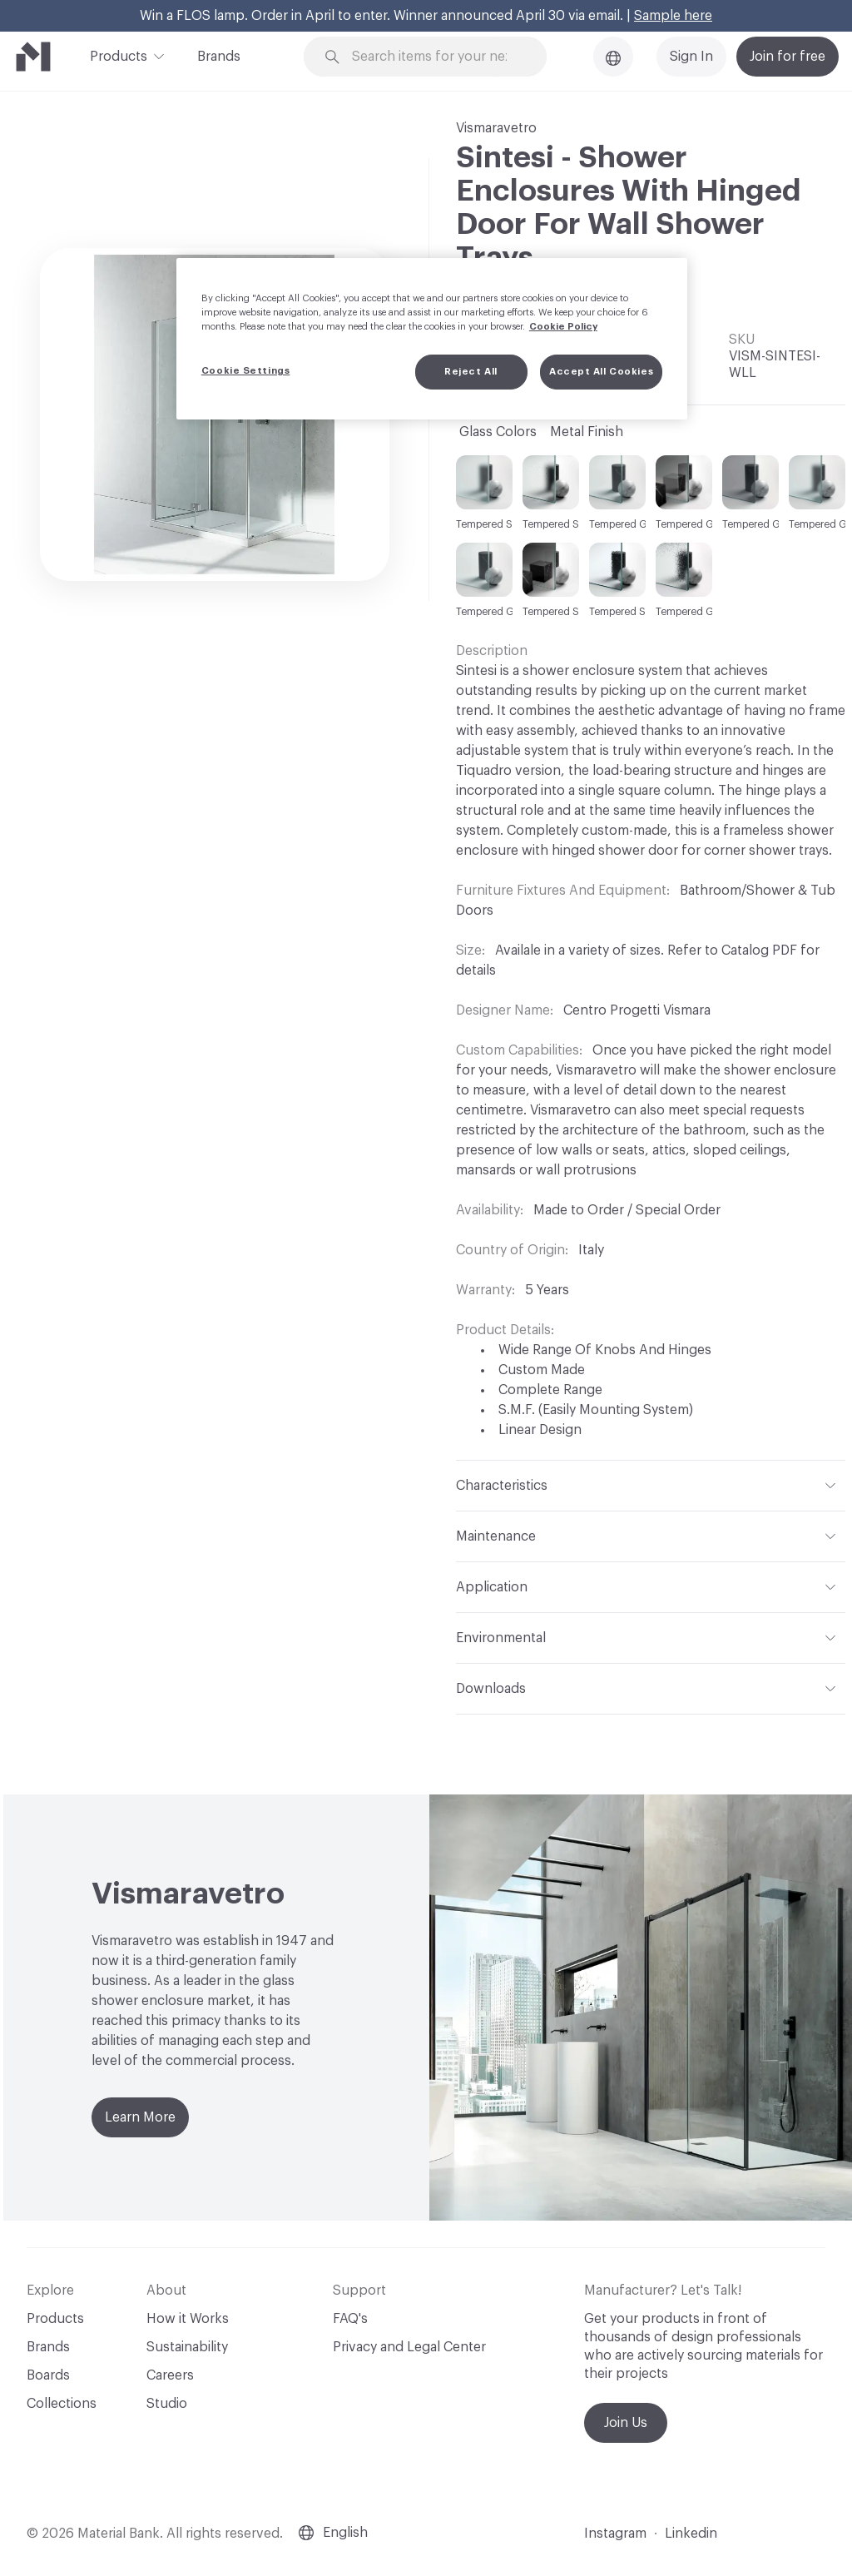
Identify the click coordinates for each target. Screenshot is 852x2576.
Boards (48, 2375)
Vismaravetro (496, 128)
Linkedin (691, 2533)
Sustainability (187, 2347)
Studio (166, 2403)
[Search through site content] (435, 57)
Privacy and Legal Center (409, 2347)
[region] (431, 338)
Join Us (625, 2423)
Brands (218, 56)
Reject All (471, 371)
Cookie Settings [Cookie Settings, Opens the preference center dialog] (245, 370)
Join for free (787, 56)
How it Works (187, 2318)
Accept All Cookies (601, 371)
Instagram (615, 2533)
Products (118, 55)
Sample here (673, 15)
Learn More (140, 2117)
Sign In (691, 56)
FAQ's (350, 2318)
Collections (62, 2403)
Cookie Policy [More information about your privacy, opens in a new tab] (563, 326)
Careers (170, 2375)
